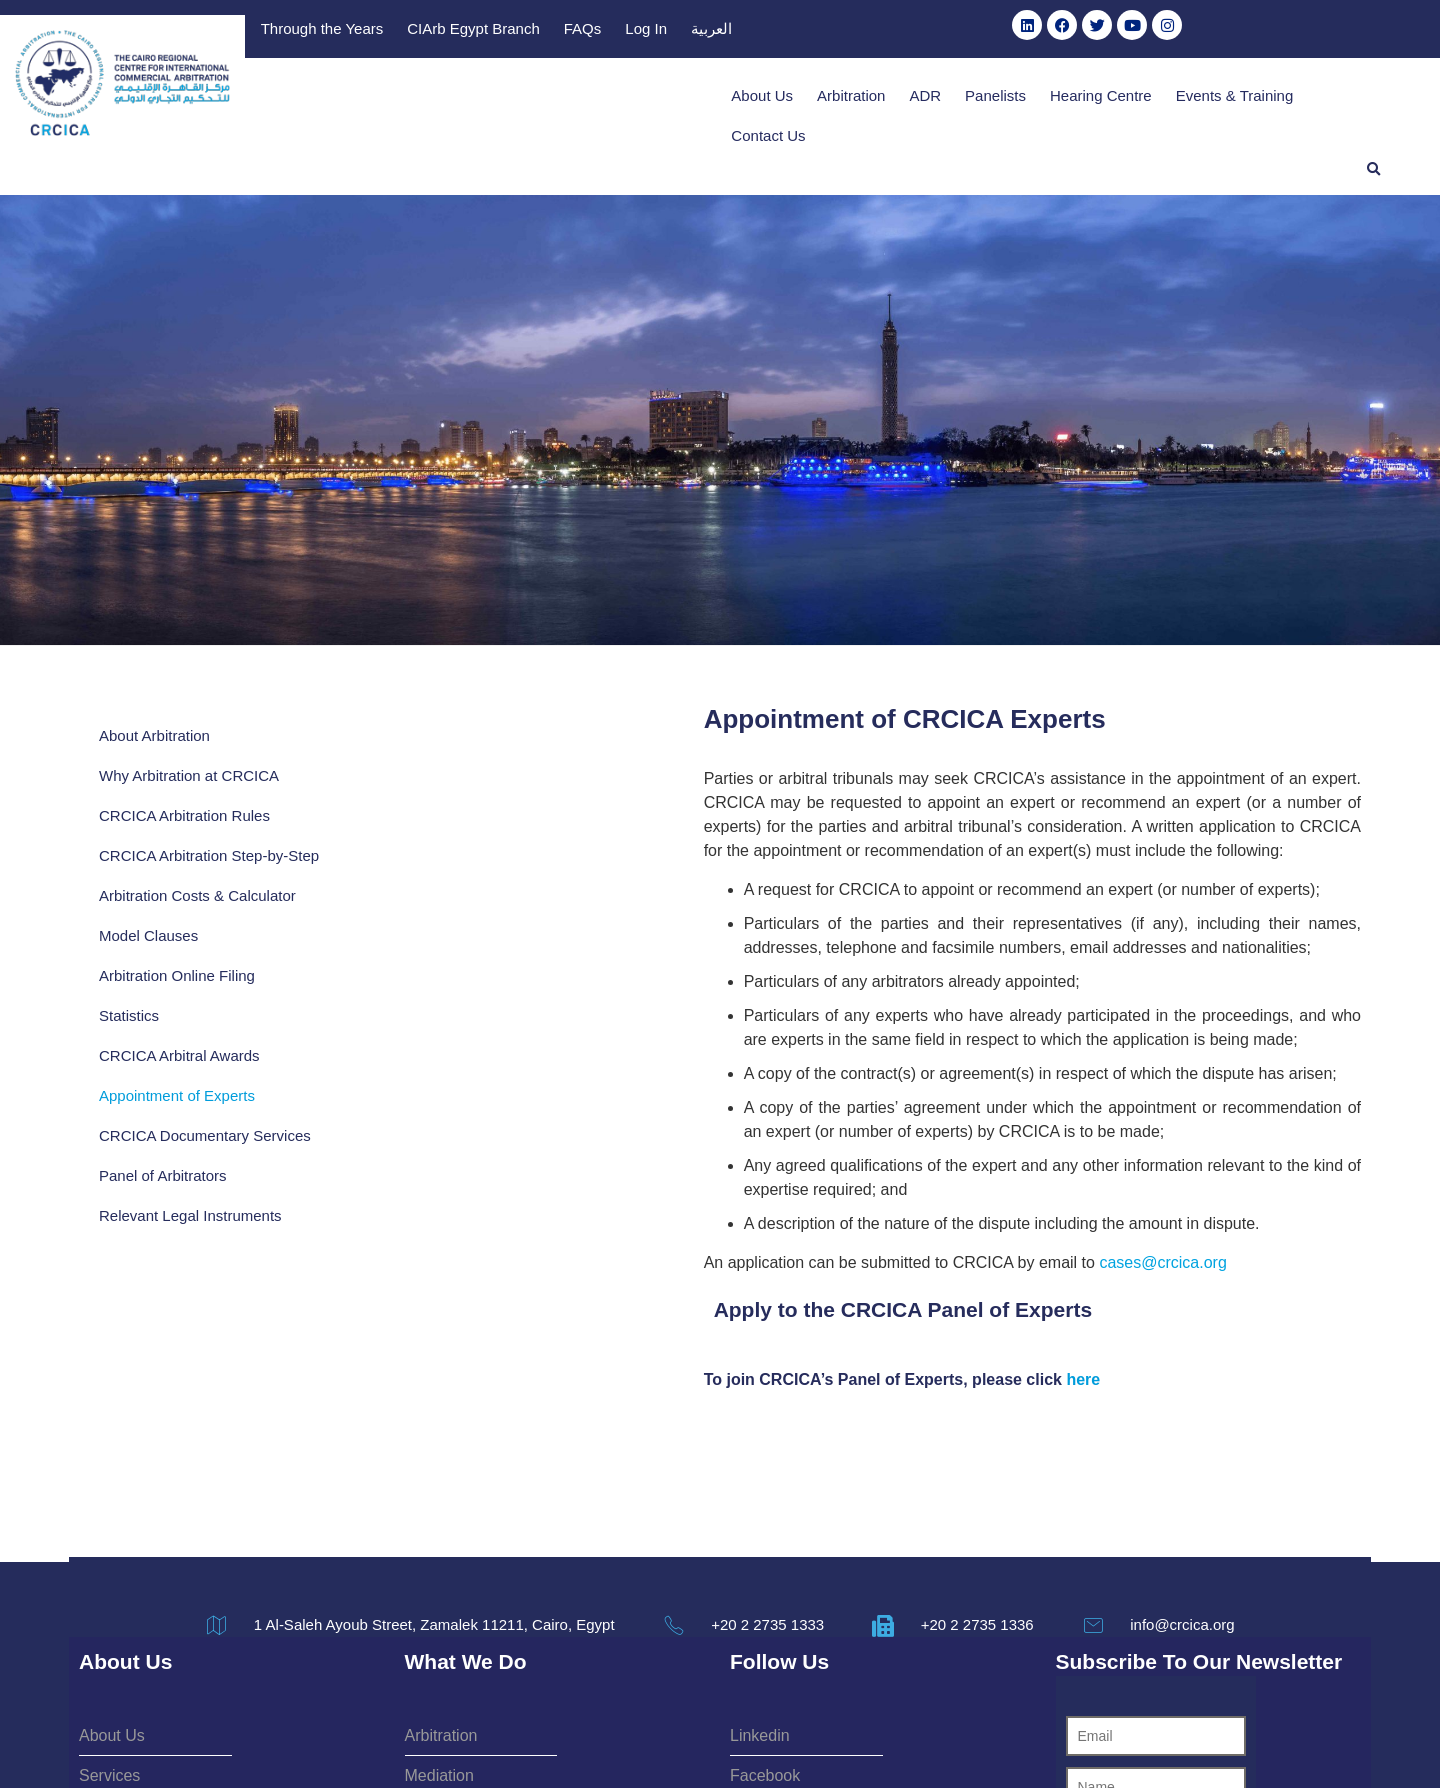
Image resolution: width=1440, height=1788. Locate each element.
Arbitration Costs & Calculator (197, 857)
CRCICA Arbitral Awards (179, 1017)
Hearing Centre (1036, 98)
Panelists (930, 98)
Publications (596, 31)
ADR (860, 98)
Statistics (129, 977)
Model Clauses (148, 897)
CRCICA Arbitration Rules (184, 757)
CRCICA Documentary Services (174, 1107)
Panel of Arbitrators (163, 1157)
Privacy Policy (796, 1741)
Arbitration (786, 98)
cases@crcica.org (798, 1156)
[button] (1374, 98)
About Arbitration (154, 677)
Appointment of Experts (177, 1057)
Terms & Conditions (663, 1741)
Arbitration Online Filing (177, 937)
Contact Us (1289, 98)
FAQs (1053, 31)
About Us (697, 98)
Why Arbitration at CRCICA (189, 717)
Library (684, 31)
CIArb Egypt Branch (943, 31)
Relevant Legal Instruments (190, 1197)
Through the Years (792, 31)
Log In (1116, 31)
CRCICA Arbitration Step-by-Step (193, 807)
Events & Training (1169, 98)
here (719, 1273)
